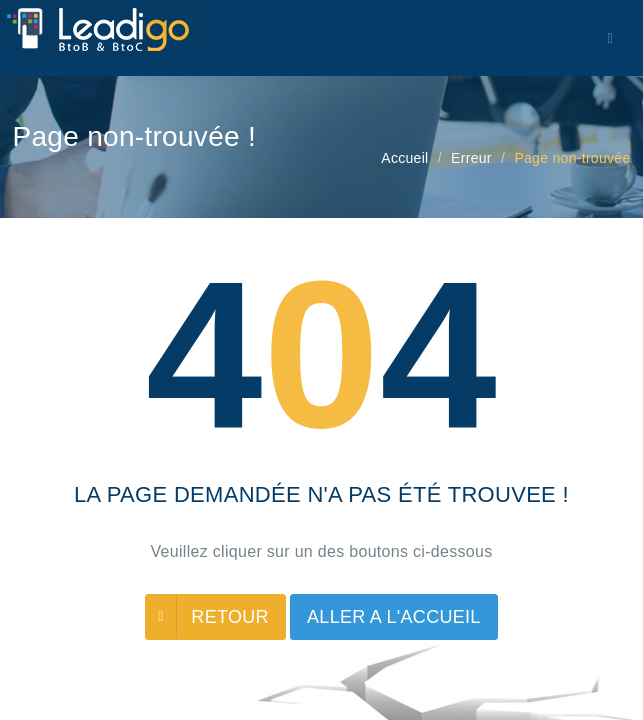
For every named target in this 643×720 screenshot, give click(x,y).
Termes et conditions (485, 264)
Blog (233, 264)
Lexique (295, 264)
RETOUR (229, 617)
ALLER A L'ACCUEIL (394, 617)
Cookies (369, 264)
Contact (599, 264)
